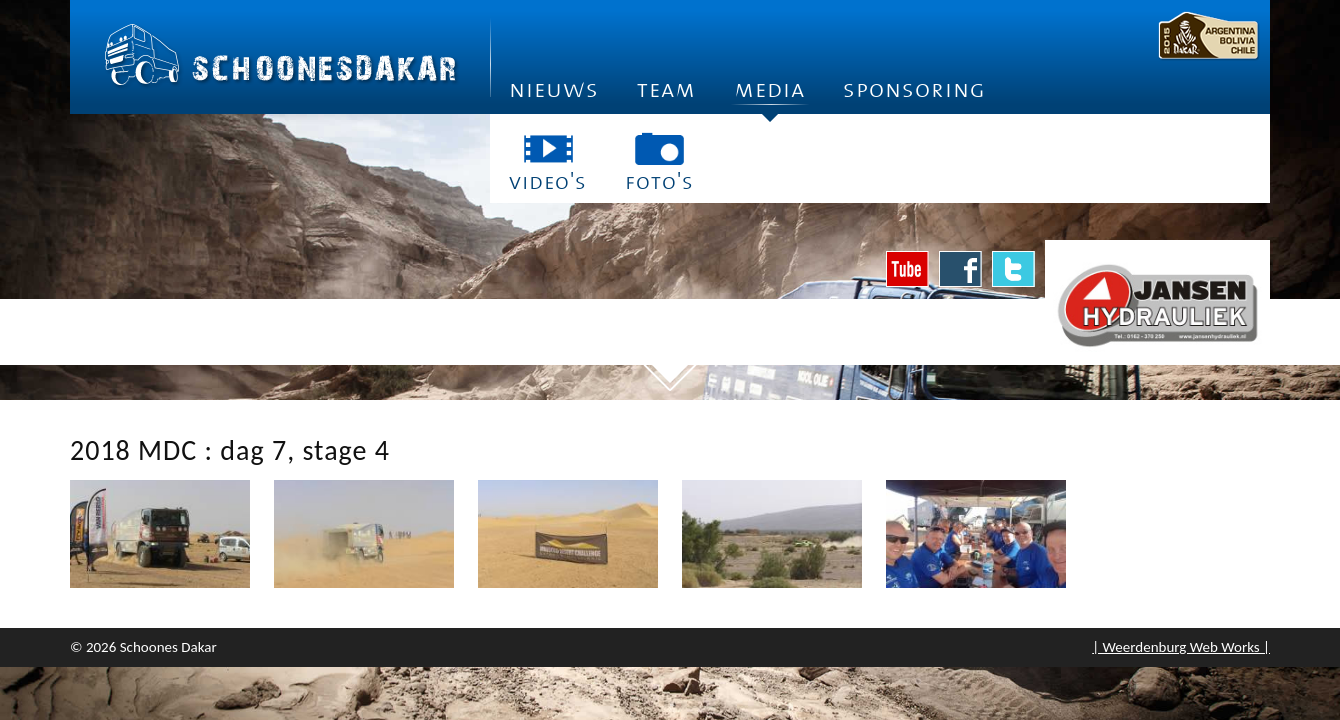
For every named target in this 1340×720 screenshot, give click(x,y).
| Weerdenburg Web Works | (1181, 647)
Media (769, 95)
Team (666, 89)
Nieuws (554, 89)
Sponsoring (914, 89)
